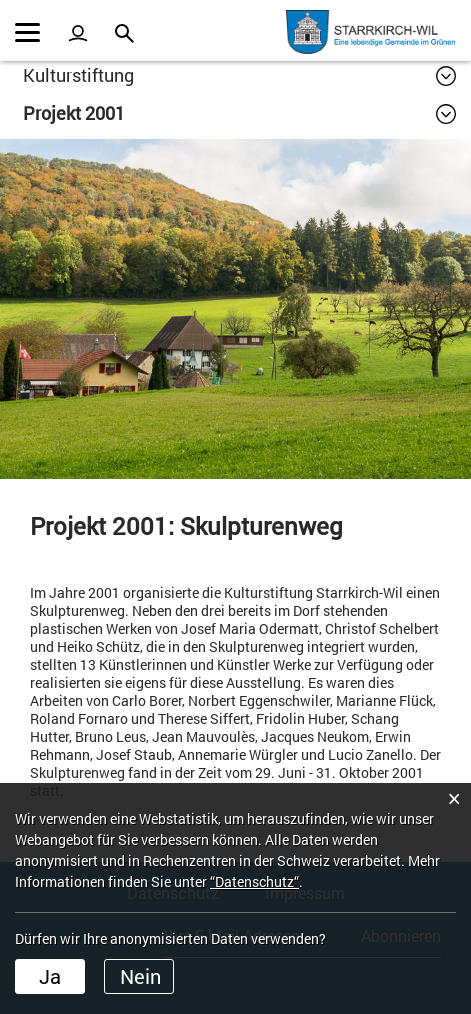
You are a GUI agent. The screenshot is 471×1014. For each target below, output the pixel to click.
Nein (140, 976)
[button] (239, 75)
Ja (50, 976)
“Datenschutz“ (254, 881)
